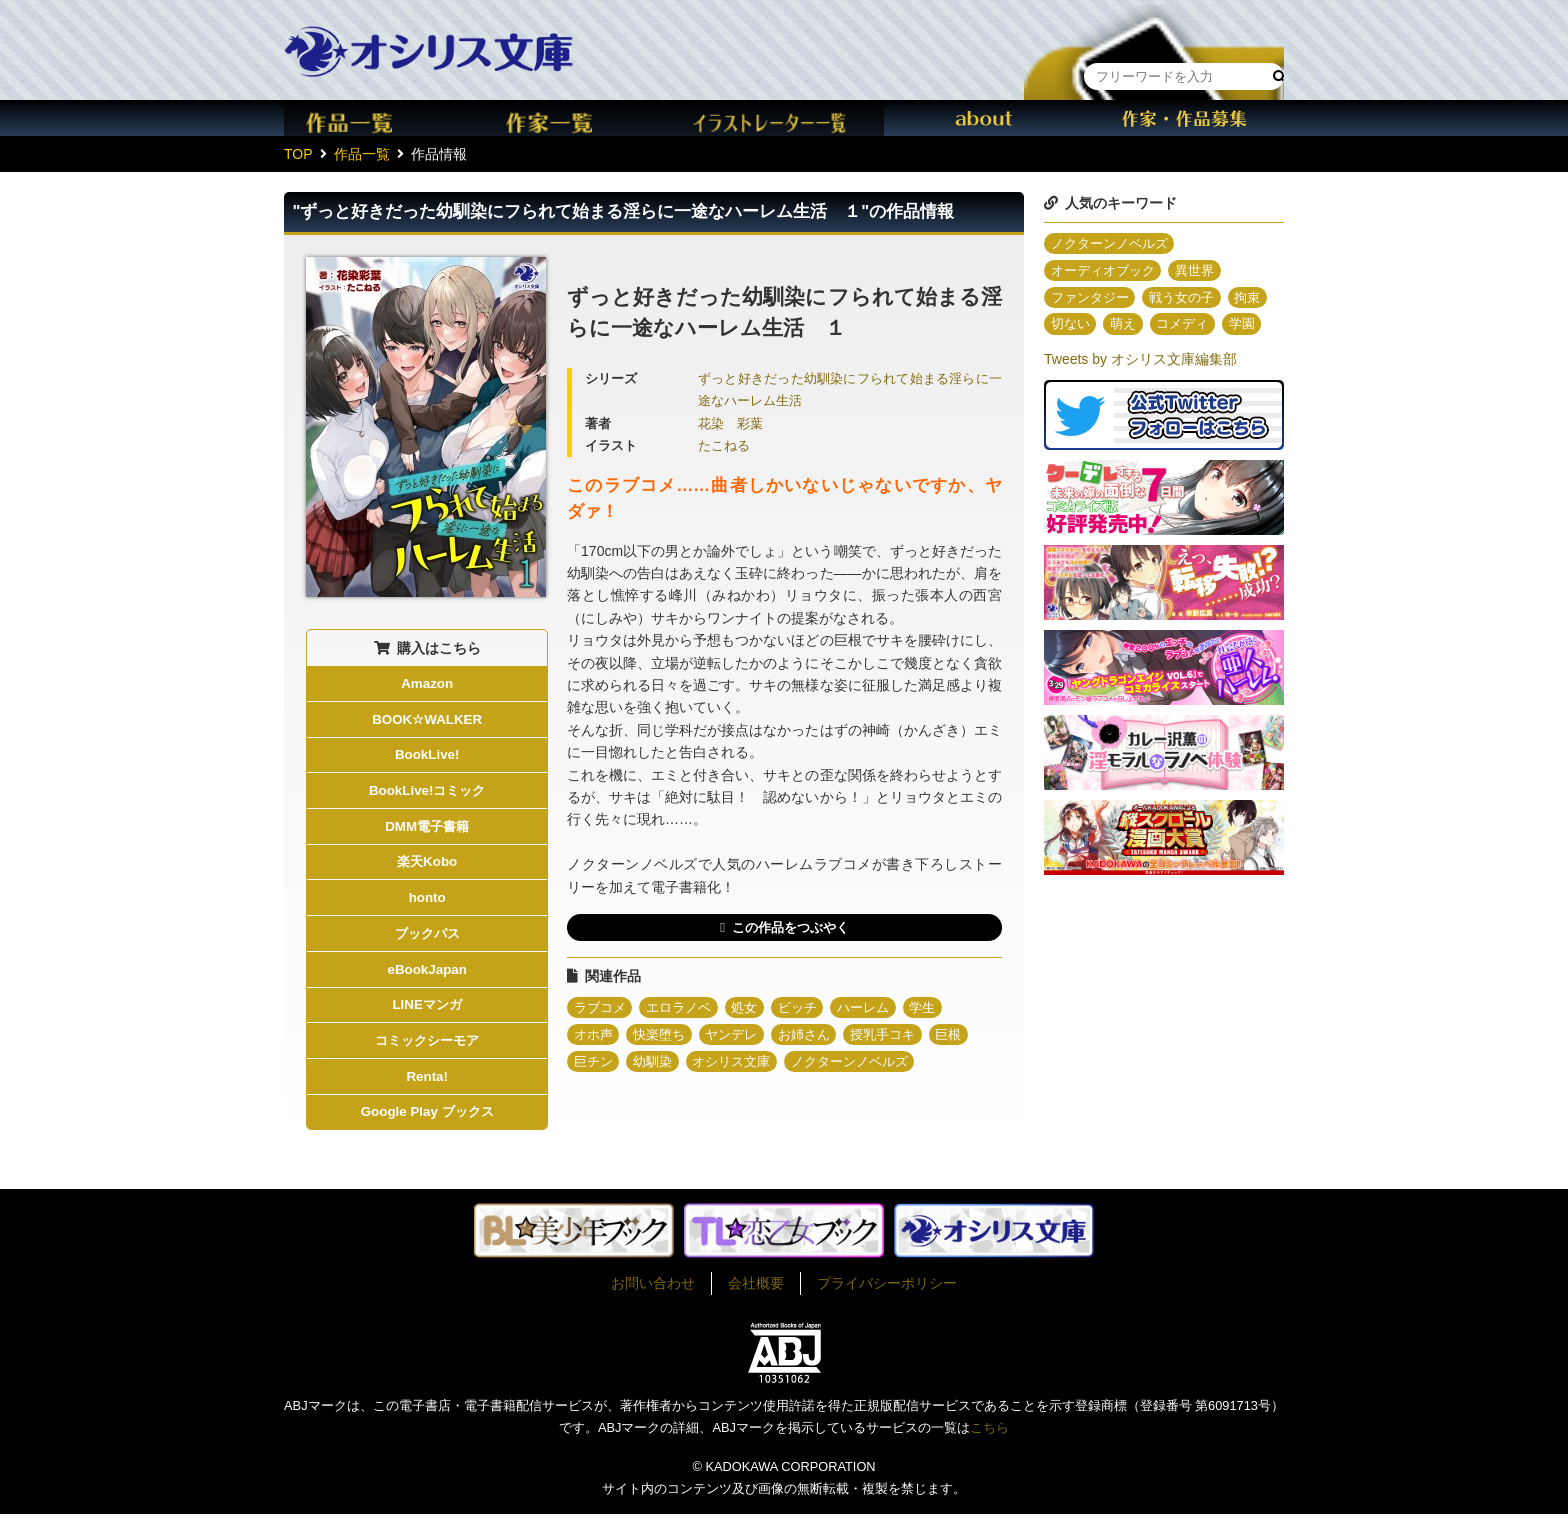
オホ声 (595, 1038)
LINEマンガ (427, 1021)
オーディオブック (1107, 272)
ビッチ (812, 1010)
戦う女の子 (1191, 300)
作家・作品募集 (1184, 118)
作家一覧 (584, 118)
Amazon (427, 684)
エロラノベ (686, 1010)
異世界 (1205, 272)
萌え (1177, 328)
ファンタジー (1093, 300)
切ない (1121, 328)
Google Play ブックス (427, 1133)
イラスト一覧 (784, 118)
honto (427, 908)
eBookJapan (427, 983)
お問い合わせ (653, 1305)
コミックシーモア (427, 1058)
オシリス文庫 (742, 1066)
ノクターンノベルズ (868, 1066)
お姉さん (819, 1038)
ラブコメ (602, 1010)
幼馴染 (658, 1066)
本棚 (1154, 33)
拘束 (1065, 328)
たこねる (724, 446)
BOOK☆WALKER (427, 722)
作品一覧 (384, 118)
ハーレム (882, 1010)
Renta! (427, 1095)
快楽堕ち (665, 1038)
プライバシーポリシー (887, 1305)
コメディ (1240, 328)
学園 (1065, 356)
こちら (989, 1449)
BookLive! (427, 759)
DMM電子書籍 (426, 834)
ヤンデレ (742, 1038)
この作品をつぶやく (790, 928)
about (984, 118)
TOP (298, 154)
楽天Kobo (427, 871)
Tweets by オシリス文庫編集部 (1140, 391)
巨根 (973, 1038)
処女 (756, 1010)
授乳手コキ (903, 1038)
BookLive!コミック (427, 796)
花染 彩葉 (730, 424)
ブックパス (427, 946)
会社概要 (756, 1305)
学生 (945, 1010)
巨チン (595, 1066)
